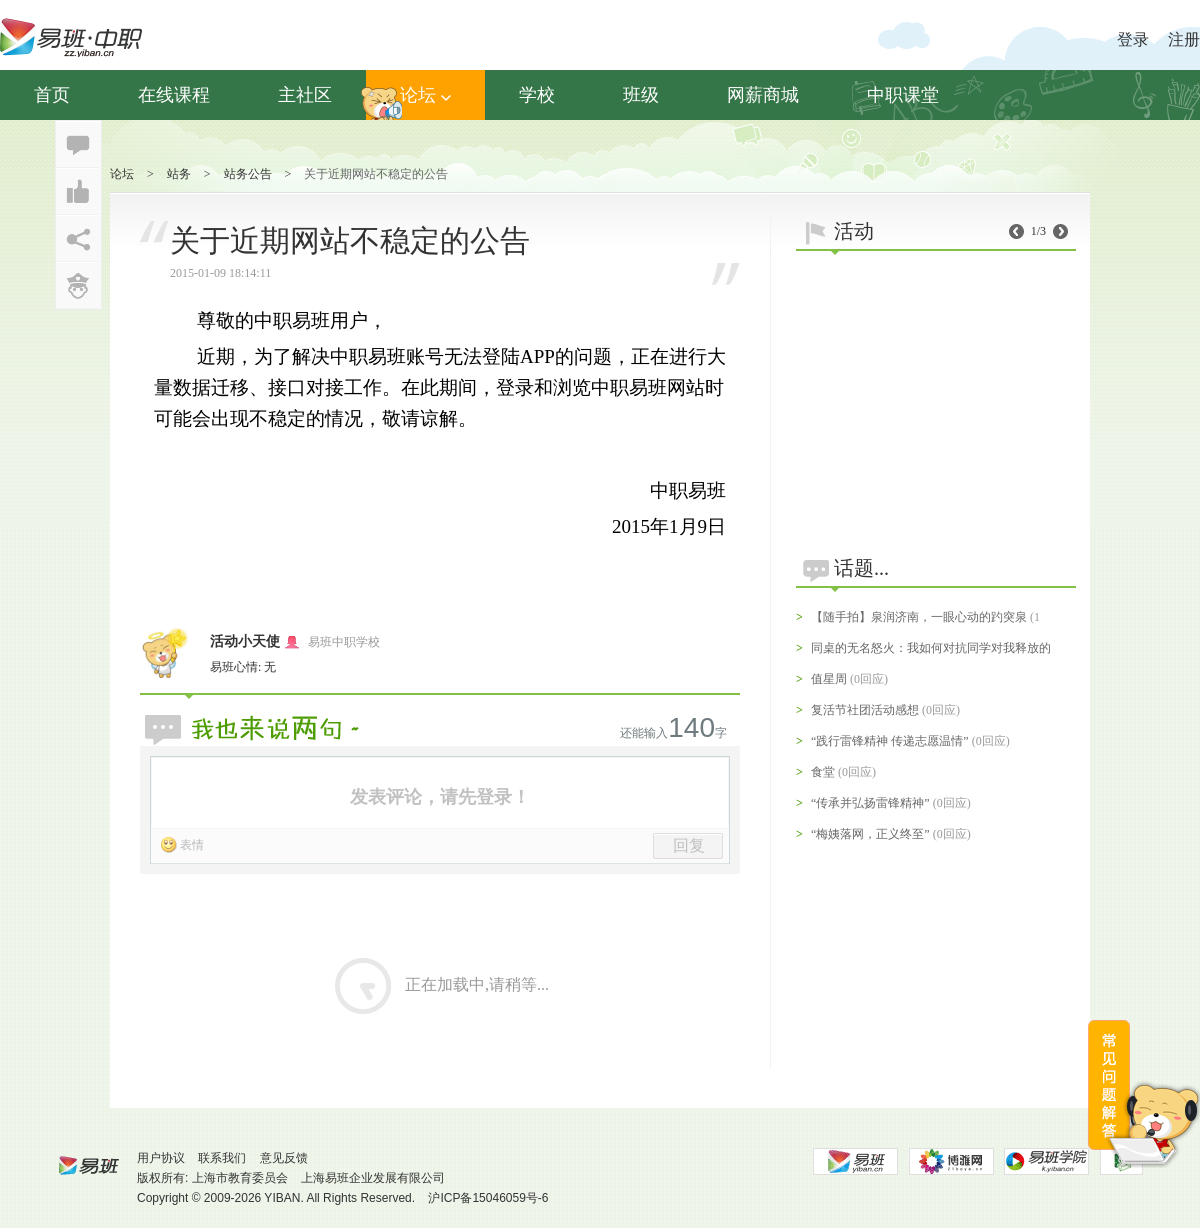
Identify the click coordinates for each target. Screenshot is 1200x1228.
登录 (1133, 39)
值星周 (829, 679)
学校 (537, 95)
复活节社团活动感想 (865, 710)
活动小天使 (245, 641)
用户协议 (161, 1158)
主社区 (305, 95)
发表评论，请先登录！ (440, 797)
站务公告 (248, 174)
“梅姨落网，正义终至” (870, 834)
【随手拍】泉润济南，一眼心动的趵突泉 (919, 617)
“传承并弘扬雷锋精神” (870, 803)
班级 (641, 95)
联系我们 (222, 1158)
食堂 (823, 772)
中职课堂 (903, 95)
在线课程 (174, 95)
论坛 (425, 95)
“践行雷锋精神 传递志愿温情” (890, 741)
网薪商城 (763, 95)
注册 (1184, 39)
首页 (52, 95)
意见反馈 (284, 1158)
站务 (179, 174)
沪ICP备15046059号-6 (488, 1198)
